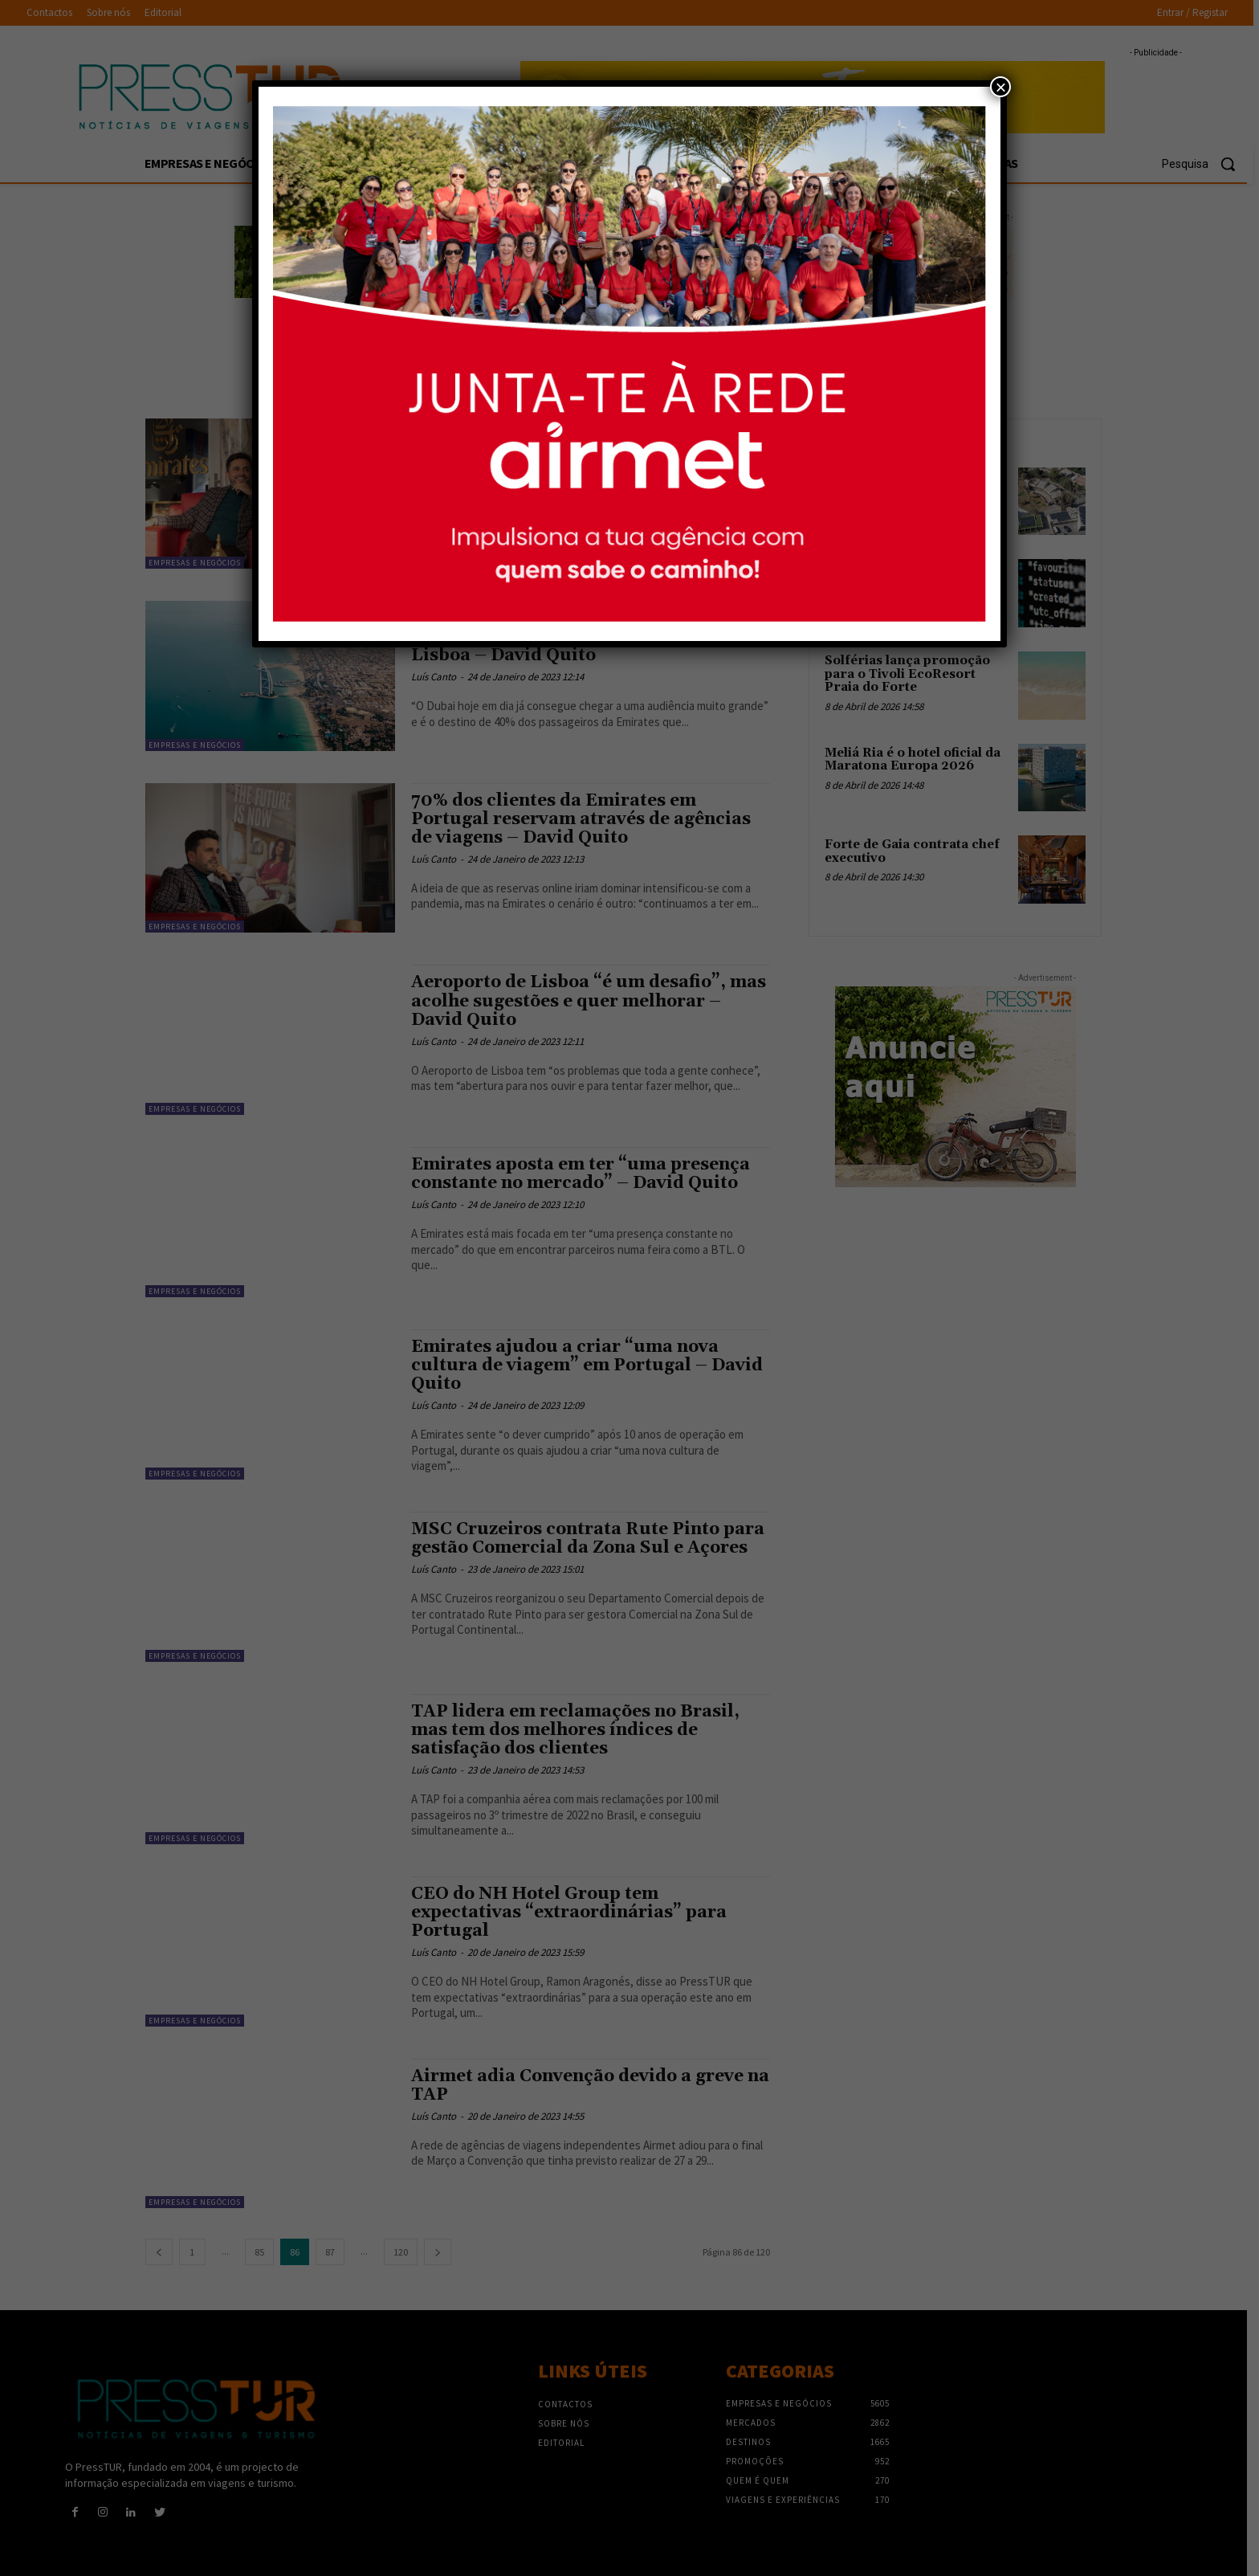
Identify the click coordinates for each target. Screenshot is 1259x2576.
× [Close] (1000, 86)
